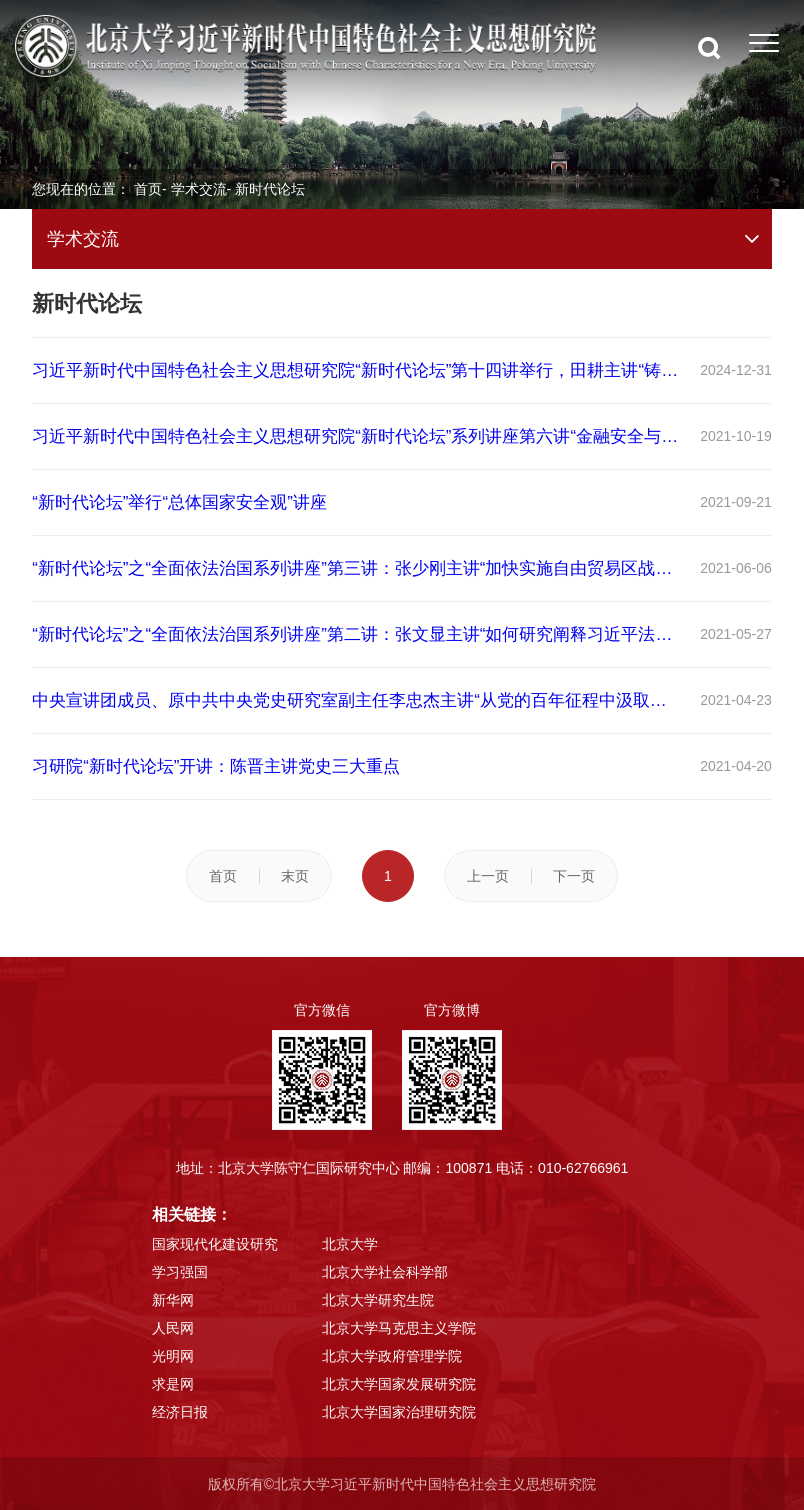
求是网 (173, 1384)
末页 (295, 876)
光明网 (173, 1356)
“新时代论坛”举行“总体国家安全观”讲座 (179, 502)
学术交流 (199, 189)
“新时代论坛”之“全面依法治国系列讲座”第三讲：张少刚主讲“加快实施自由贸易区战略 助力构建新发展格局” (357, 568)
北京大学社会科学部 (385, 1272)
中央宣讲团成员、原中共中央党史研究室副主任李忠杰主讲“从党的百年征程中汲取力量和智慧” (357, 700)
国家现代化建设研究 (215, 1244)
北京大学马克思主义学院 (399, 1328)
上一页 (488, 876)
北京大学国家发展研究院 (399, 1384)
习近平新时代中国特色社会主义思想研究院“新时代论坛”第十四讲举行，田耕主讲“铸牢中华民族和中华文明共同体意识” (357, 370)
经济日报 (180, 1412)
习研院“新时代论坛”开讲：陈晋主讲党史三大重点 (216, 766)
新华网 (173, 1300)
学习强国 (180, 1272)
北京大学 (350, 1244)
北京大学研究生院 (378, 1300)
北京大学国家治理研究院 (399, 1412)
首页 (148, 189)
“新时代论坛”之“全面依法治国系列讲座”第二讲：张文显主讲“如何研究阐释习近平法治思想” (357, 634)
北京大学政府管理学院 (392, 1356)
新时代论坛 (270, 189)
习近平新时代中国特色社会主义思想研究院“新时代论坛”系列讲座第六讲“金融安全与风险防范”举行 (357, 436)
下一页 (574, 876)
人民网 (173, 1328)
